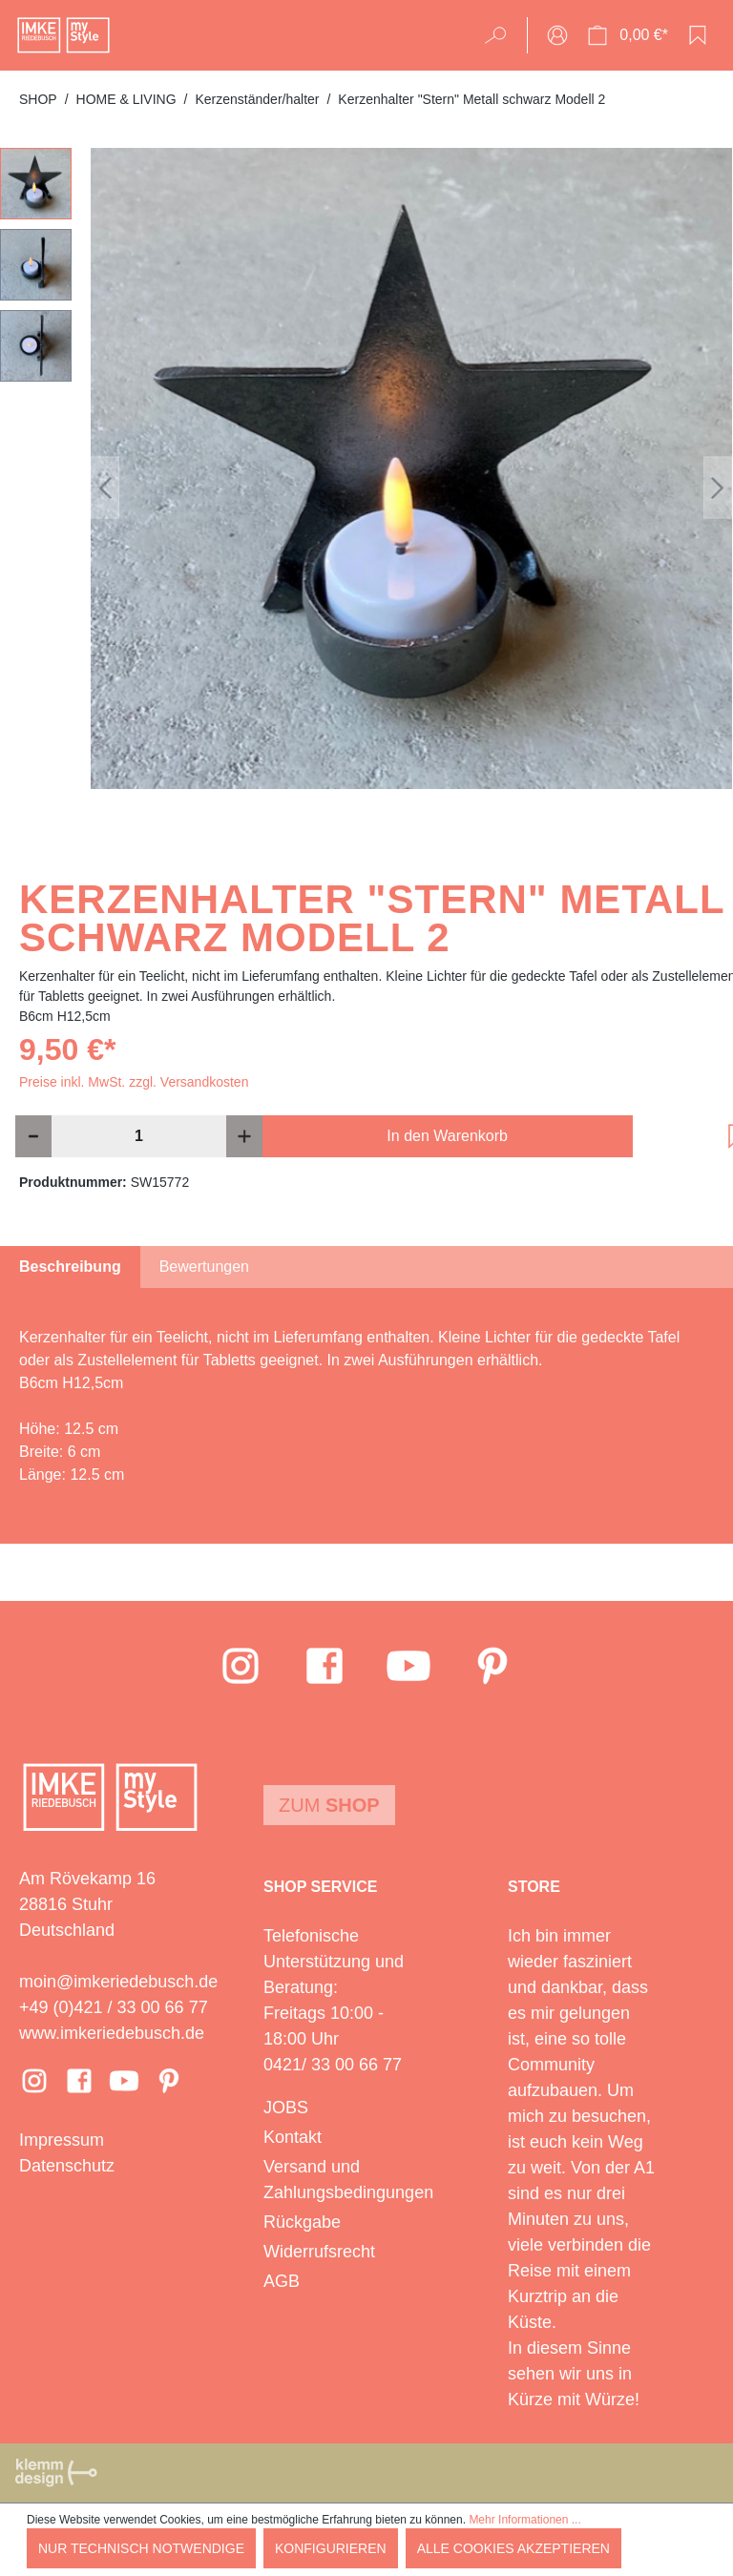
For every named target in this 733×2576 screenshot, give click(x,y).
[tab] (70, 1267)
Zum (329, 1805)
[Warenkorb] (627, 35)
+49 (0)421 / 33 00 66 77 (113, 2007)
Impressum (61, 2140)
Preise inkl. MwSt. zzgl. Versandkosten (133, 1082)
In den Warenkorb (447, 1136)
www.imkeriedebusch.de (111, 2033)
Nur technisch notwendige (141, 2548)
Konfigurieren (331, 2548)
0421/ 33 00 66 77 (332, 2064)
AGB (281, 2281)
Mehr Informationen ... (524, 2519)
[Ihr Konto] (557, 35)
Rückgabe (302, 2222)
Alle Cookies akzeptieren (513, 2548)
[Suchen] (501, 35)
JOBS (285, 2107)
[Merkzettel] (698, 35)
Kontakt (292, 2137)
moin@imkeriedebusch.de (118, 1981)
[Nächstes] (717, 488)
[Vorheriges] (105, 488)
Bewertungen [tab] (204, 1266)
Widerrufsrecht (319, 2251)
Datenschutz (67, 2165)
